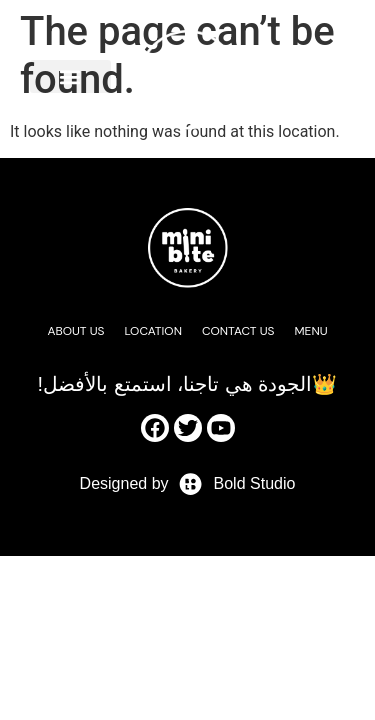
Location (153, 331)
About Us (75, 331)
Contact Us (238, 331)
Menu (311, 331)
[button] (70, 76)
